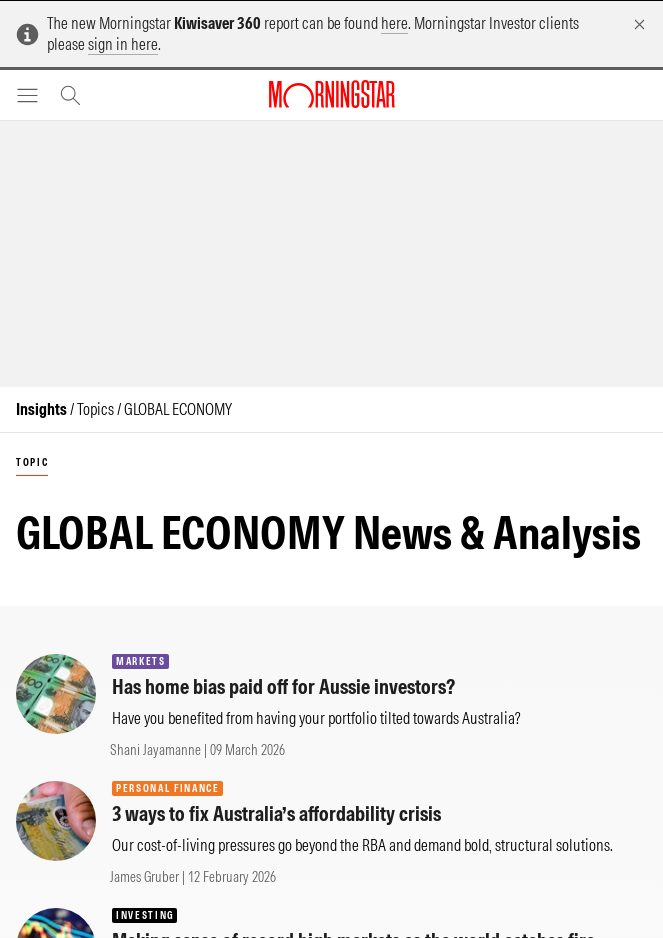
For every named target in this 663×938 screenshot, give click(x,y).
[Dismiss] (639, 24)
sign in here (123, 44)
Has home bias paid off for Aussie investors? (283, 686)
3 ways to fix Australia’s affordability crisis (276, 813)
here (394, 23)
